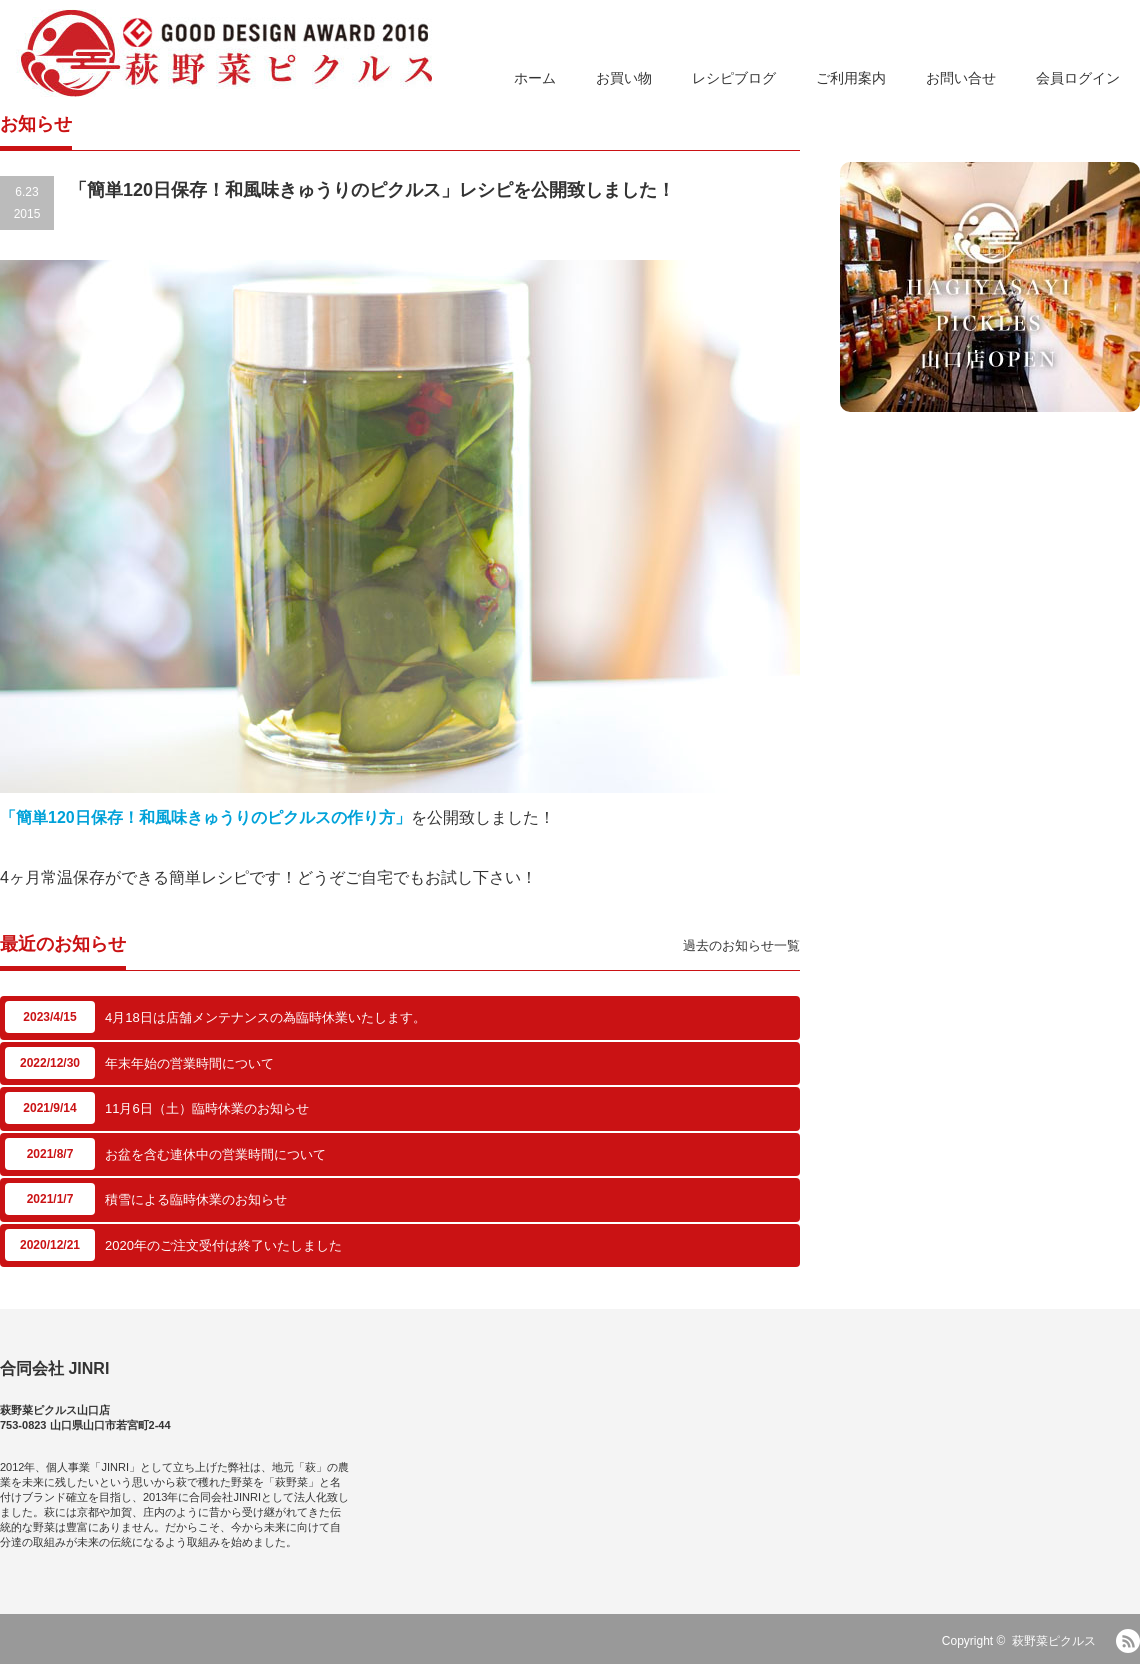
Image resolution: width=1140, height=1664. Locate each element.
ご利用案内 (851, 78)
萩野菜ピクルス (1054, 1641)
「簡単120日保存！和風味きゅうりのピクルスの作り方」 (205, 817)
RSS (1128, 1641)
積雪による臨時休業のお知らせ (196, 1199)
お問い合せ (961, 78)
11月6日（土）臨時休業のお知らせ (207, 1108)
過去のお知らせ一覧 (741, 945)
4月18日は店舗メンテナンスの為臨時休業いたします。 (265, 1017)
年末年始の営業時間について (189, 1063)
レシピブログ (734, 78)
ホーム (535, 78)
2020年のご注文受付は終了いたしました (223, 1245)
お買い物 (624, 78)
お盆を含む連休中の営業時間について (215, 1154)
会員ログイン (1078, 78)
